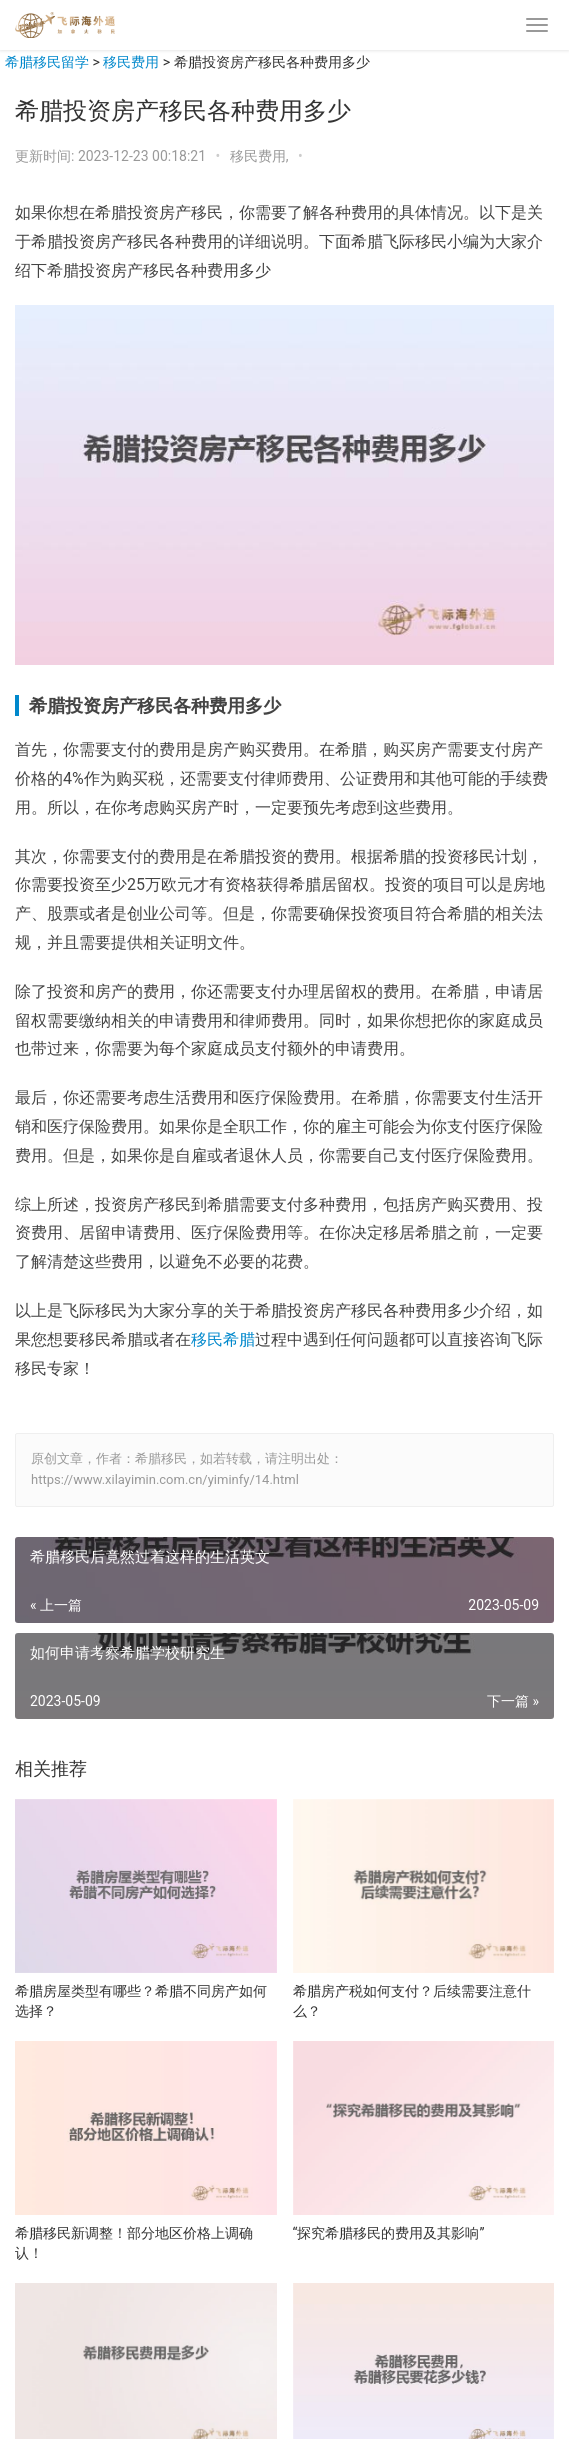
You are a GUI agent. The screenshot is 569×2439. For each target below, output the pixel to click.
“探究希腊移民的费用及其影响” (389, 2233)
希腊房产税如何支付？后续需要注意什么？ (412, 2001)
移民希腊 (223, 1339)
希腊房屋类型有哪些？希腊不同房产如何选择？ (141, 2001)
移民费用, (261, 156)
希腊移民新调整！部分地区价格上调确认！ (134, 2243)
